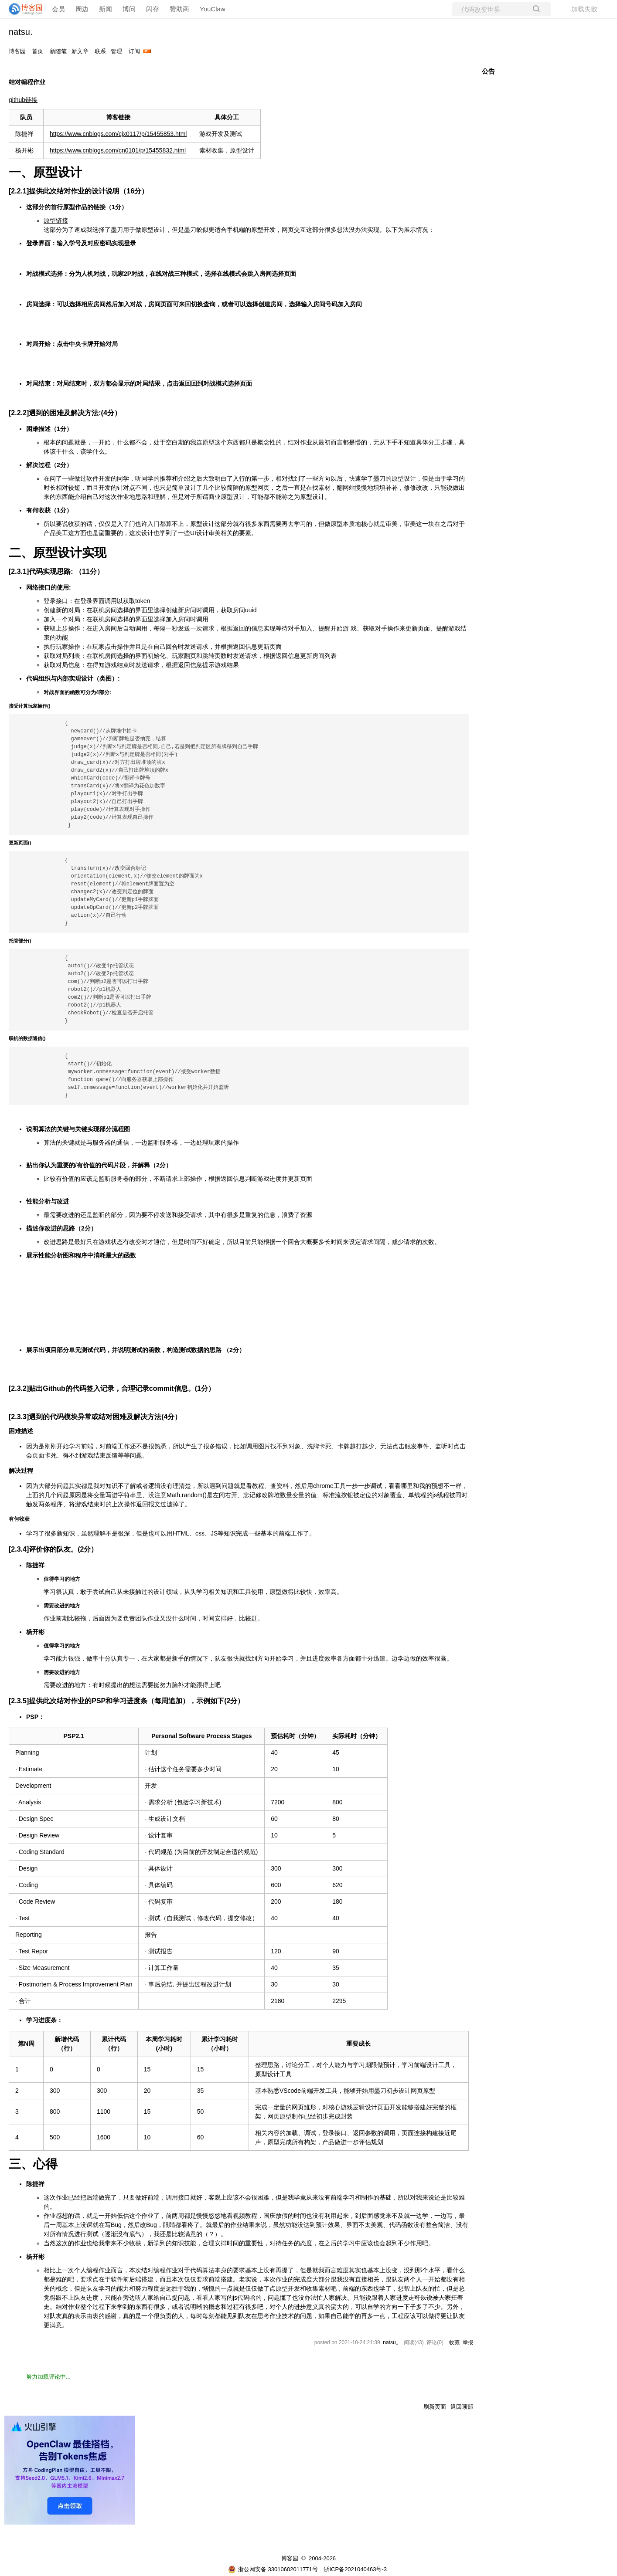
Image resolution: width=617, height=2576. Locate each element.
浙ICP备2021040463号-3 (355, 2569)
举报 (468, 2342)
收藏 (454, 2342)
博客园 (17, 51)
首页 (37, 51)
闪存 (152, 9)
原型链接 (56, 220)
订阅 (134, 51)
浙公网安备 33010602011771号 (273, 2569)
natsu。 (392, 2342)
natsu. (20, 32)
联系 (100, 51)
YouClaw (212, 9)
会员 (58, 9)
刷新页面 (434, 2406)
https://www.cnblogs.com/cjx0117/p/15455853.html (118, 133)
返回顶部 (461, 2406)
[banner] (21, 9)
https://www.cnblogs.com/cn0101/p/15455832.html (118, 150)
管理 (116, 51)
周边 (82, 9)
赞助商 (179, 9)
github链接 (23, 99)
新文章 (80, 51)
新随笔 (58, 51)
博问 (129, 9)
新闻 (105, 9)
